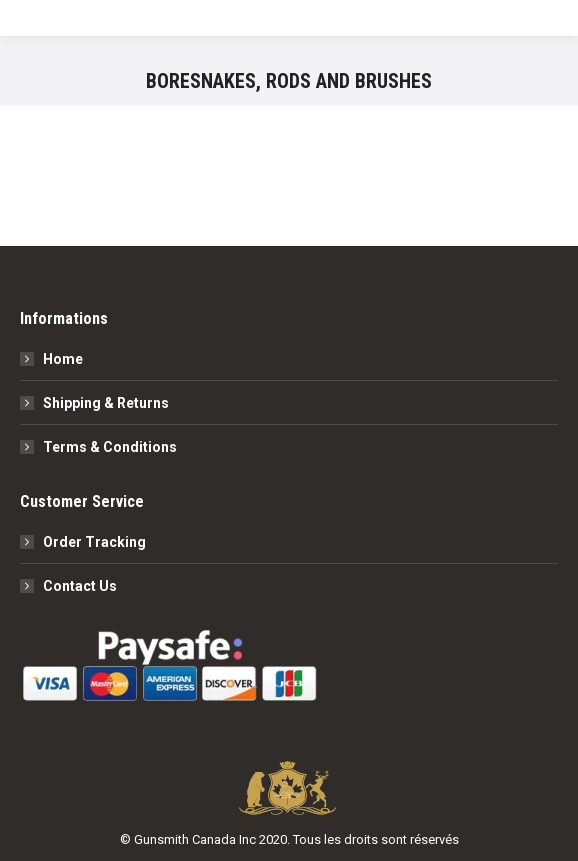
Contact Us (80, 586)
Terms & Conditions (110, 447)
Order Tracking (94, 542)
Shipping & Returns (106, 403)
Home (63, 359)
